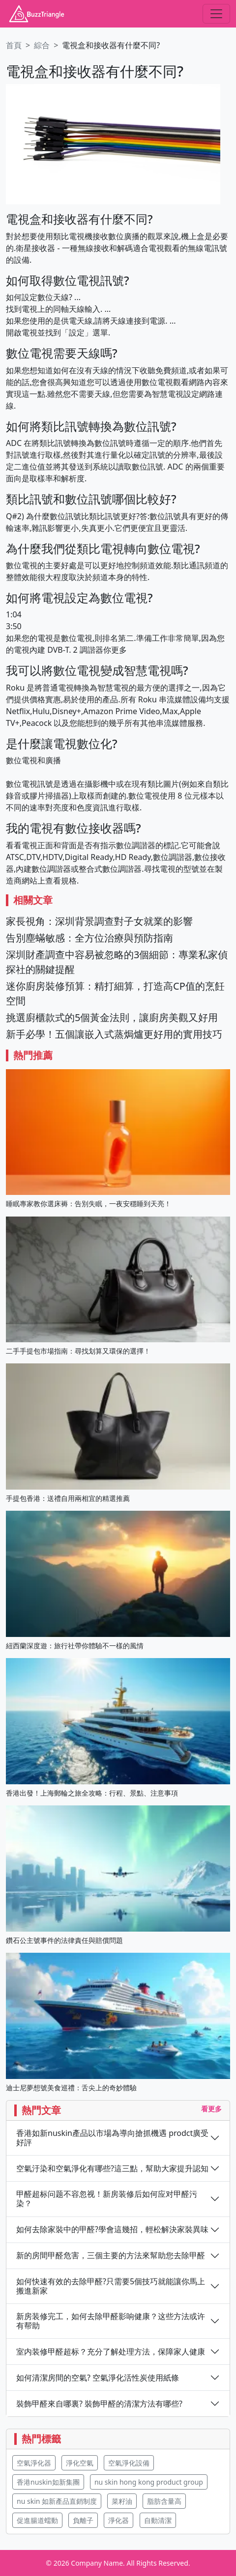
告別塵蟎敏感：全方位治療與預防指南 (89, 937)
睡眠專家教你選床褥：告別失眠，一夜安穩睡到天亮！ (88, 1203)
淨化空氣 (79, 2462)
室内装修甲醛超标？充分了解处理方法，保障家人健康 (110, 2351)
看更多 (211, 2109)
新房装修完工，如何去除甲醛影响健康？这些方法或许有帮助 (110, 2321)
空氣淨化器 (34, 2462)
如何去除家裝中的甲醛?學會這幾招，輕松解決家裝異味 (112, 2229)
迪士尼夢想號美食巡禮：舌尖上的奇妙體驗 (71, 2087)
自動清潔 (158, 2520)
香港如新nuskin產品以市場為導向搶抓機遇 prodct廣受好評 (112, 2138)
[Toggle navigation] (216, 14)
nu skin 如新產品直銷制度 (57, 2501)
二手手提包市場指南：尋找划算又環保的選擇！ (78, 1351)
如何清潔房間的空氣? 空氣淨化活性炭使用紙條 (97, 2377)
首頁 (14, 45)
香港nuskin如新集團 (48, 2482)
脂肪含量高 (164, 2501)
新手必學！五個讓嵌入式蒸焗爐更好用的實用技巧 (114, 1034)
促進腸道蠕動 (37, 2520)
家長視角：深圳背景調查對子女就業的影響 (99, 921)
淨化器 (118, 2520)
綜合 (42, 45)
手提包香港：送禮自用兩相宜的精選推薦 (68, 1498)
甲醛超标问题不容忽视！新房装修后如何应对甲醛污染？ (106, 2198)
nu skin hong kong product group (148, 2482)
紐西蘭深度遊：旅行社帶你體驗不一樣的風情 (75, 1645)
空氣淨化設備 (128, 2462)
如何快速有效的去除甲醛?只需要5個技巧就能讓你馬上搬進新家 (110, 2286)
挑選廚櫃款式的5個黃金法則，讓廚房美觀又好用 (112, 1017)
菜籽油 (122, 2501)
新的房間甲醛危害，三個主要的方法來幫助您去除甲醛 (110, 2255)
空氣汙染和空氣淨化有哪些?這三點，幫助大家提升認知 (112, 2168)
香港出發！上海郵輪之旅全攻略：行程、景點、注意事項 (92, 1793)
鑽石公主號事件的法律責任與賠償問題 (64, 1940)
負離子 (83, 2520)
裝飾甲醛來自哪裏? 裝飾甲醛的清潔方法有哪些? (99, 2404)
